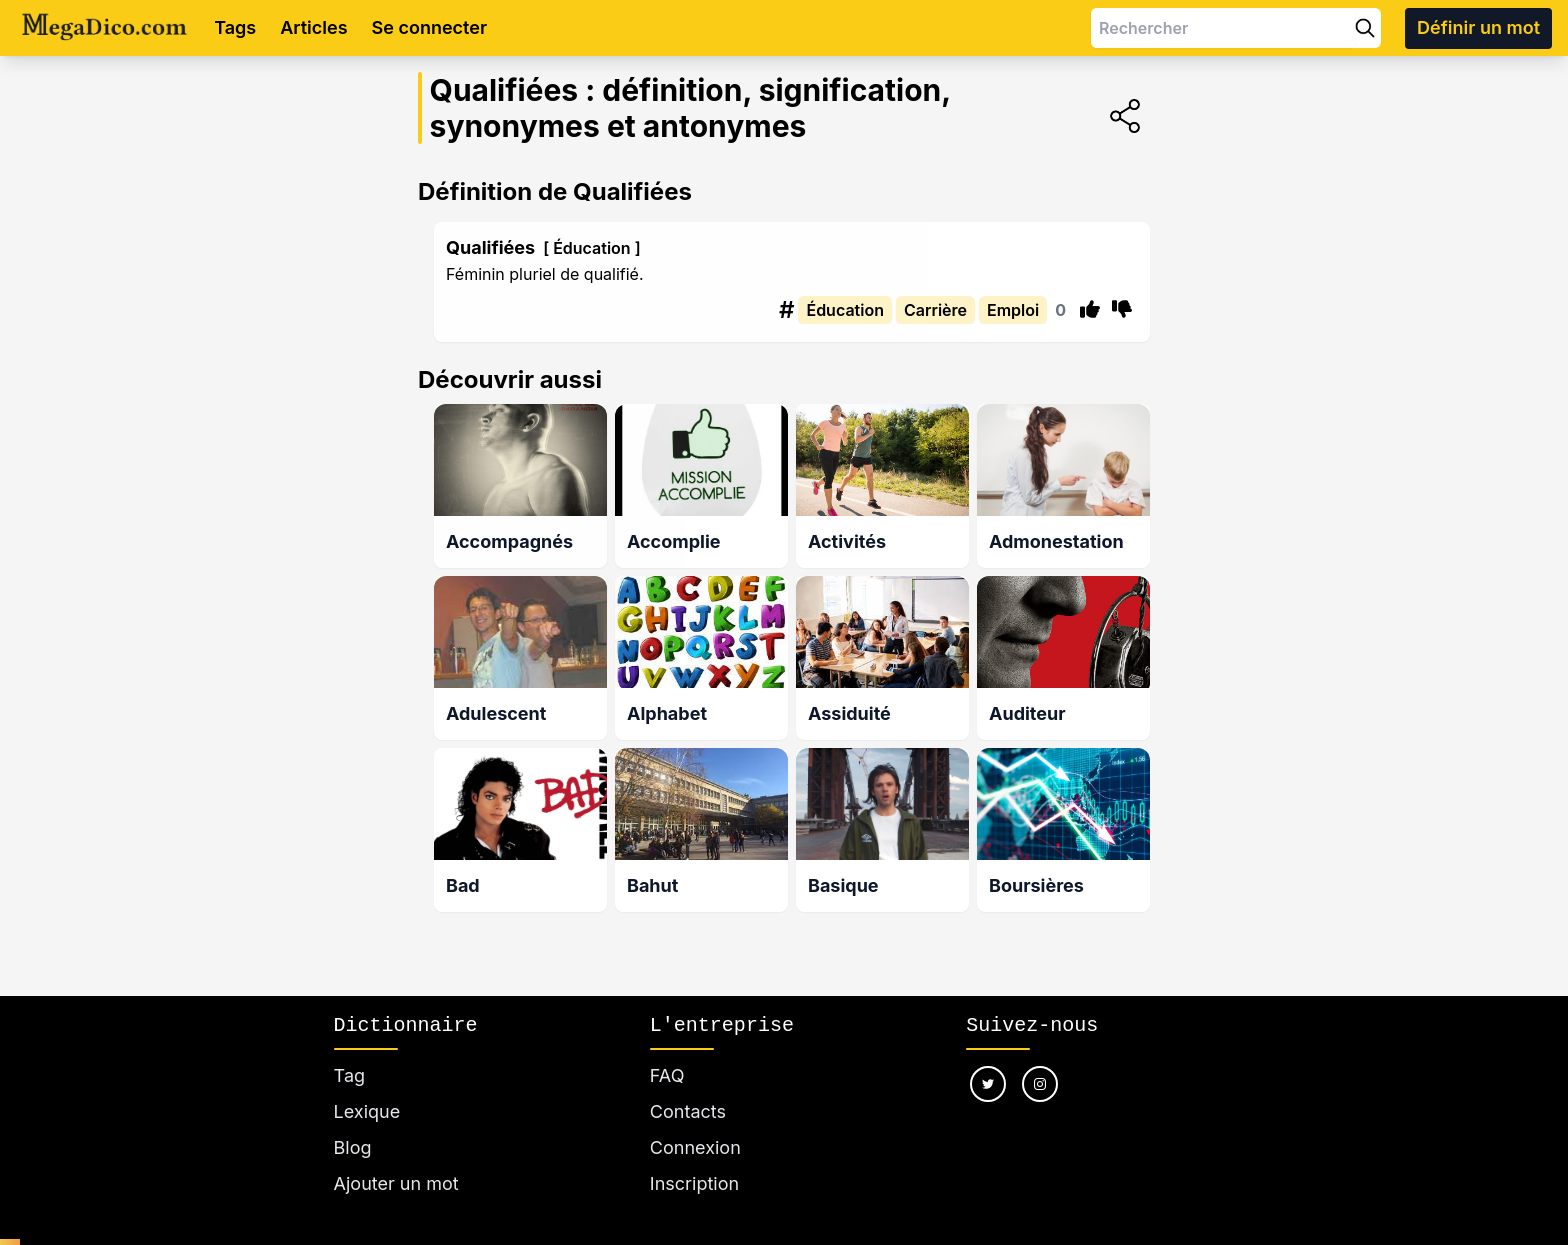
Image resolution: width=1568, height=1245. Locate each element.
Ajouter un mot (396, 1183)
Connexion (695, 1147)
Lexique (367, 1111)
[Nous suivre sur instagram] (1040, 1084)
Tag (349, 1075)
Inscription (694, 1183)
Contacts (688, 1111)
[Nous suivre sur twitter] (988, 1084)
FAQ (667, 1075)
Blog (353, 1147)
